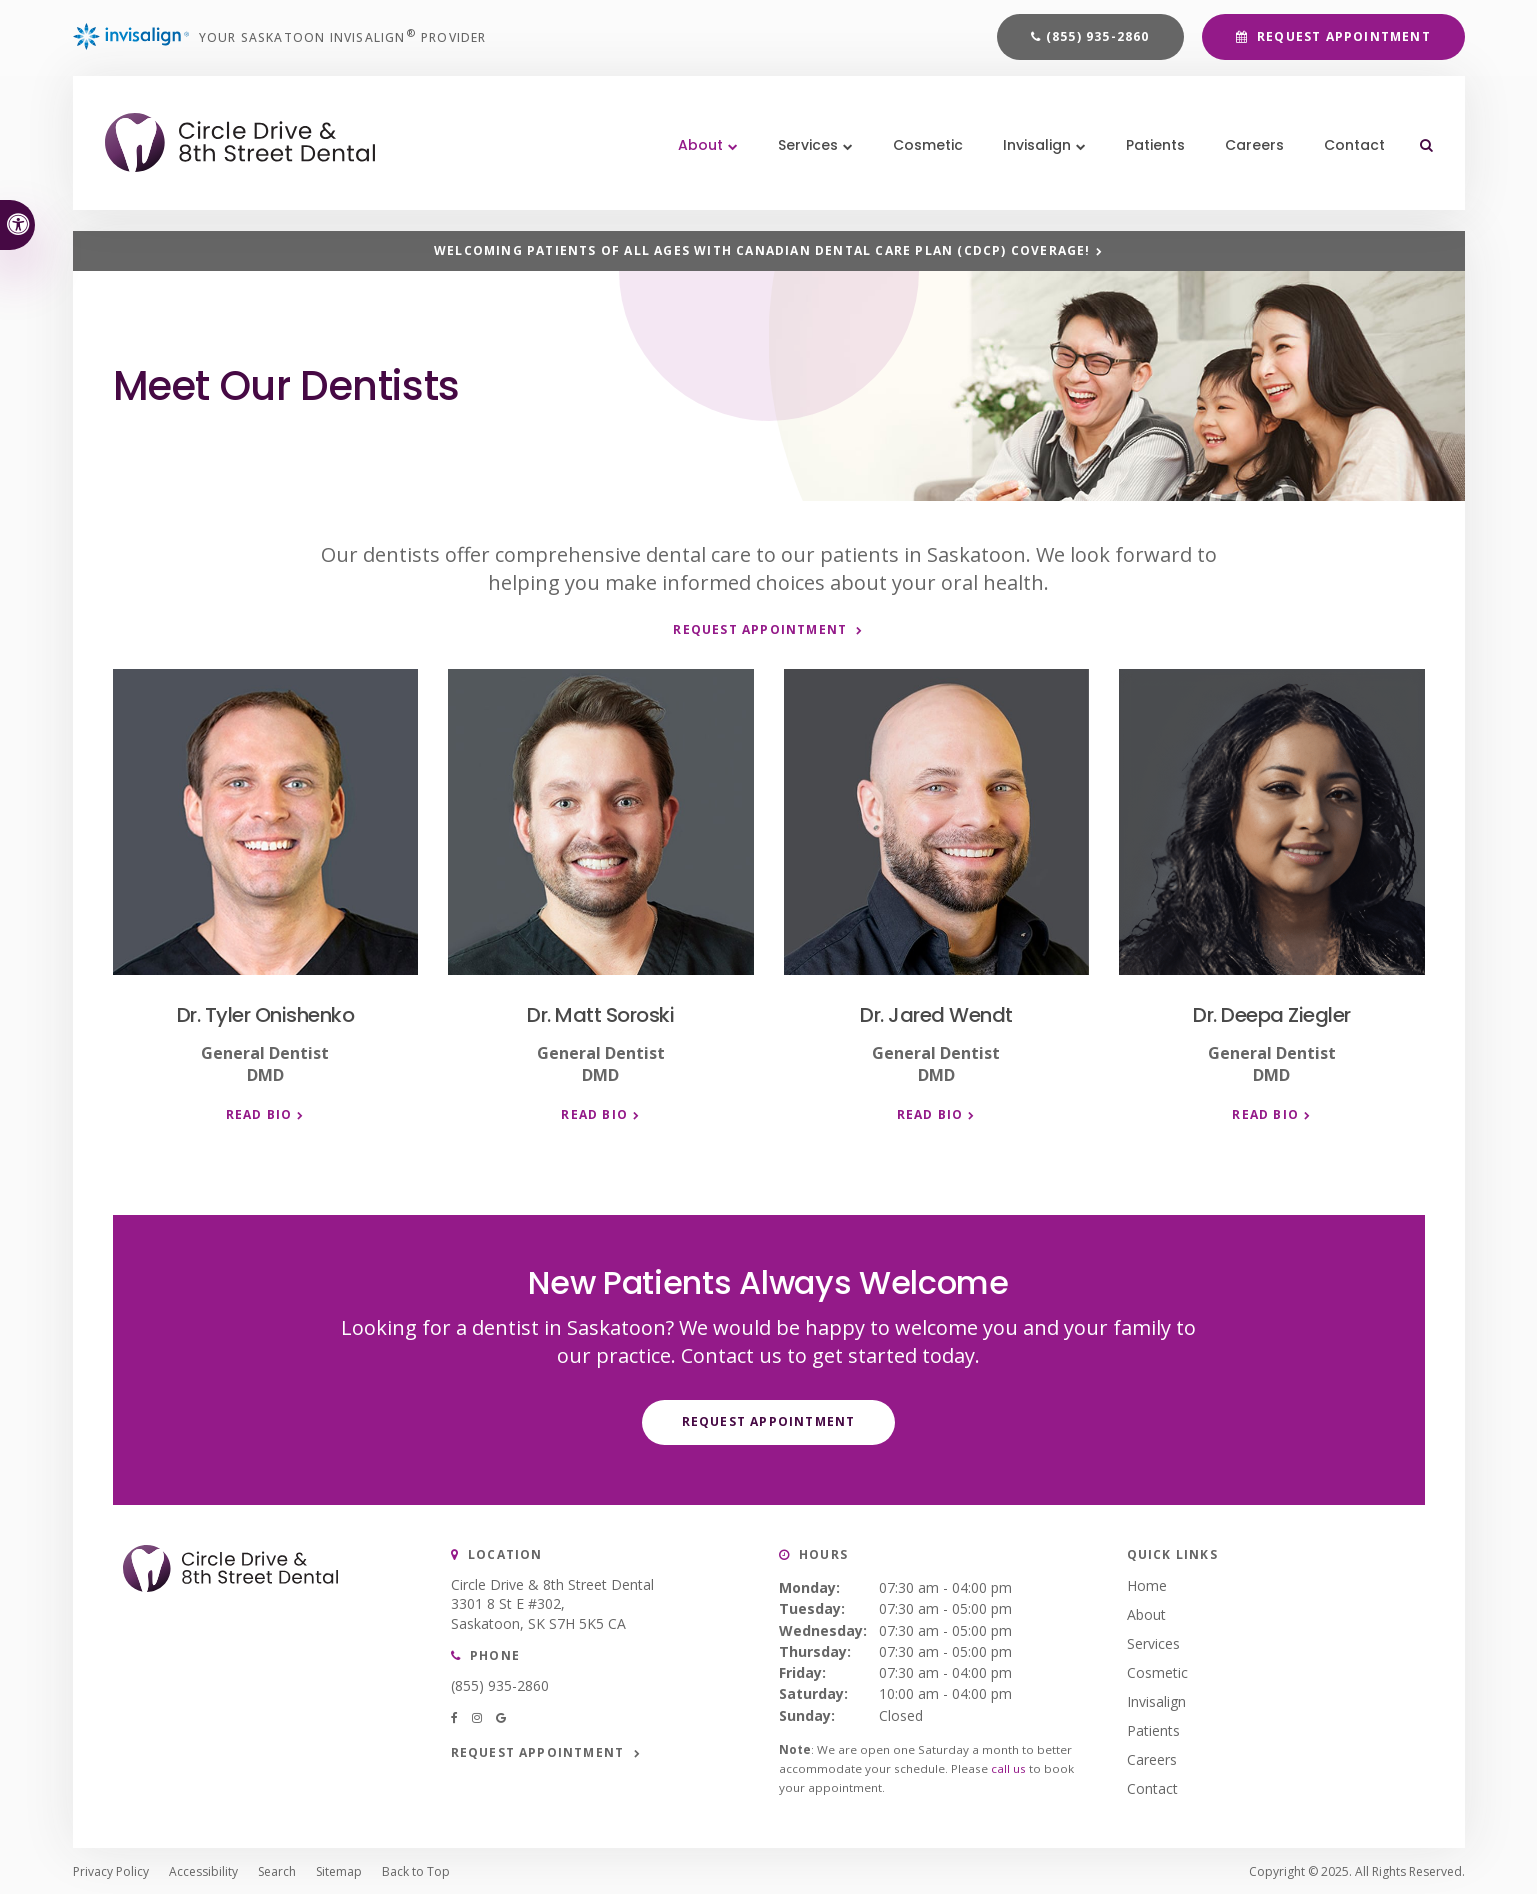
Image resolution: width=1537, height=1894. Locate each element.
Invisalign (1156, 1699)
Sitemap (339, 1869)
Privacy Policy (111, 1869)
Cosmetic (921, 160)
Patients (1148, 160)
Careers (1247, 160)
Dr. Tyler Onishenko (266, 1014)
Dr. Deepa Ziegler (1272, 1014)
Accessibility (203, 1869)
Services (1153, 1641)
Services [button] (801, 160)
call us (1008, 1766)
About (1146, 1612)
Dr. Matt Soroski (600, 1014)
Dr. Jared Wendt (936, 1014)
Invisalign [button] (1030, 160)
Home (1147, 1583)
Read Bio (259, 1114)
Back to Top (416, 1869)
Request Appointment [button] (1342, 41)
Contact (1347, 160)
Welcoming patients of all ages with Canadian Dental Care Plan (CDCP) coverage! (762, 251)
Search (277, 1869)
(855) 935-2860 (1098, 41)
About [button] (693, 160)
